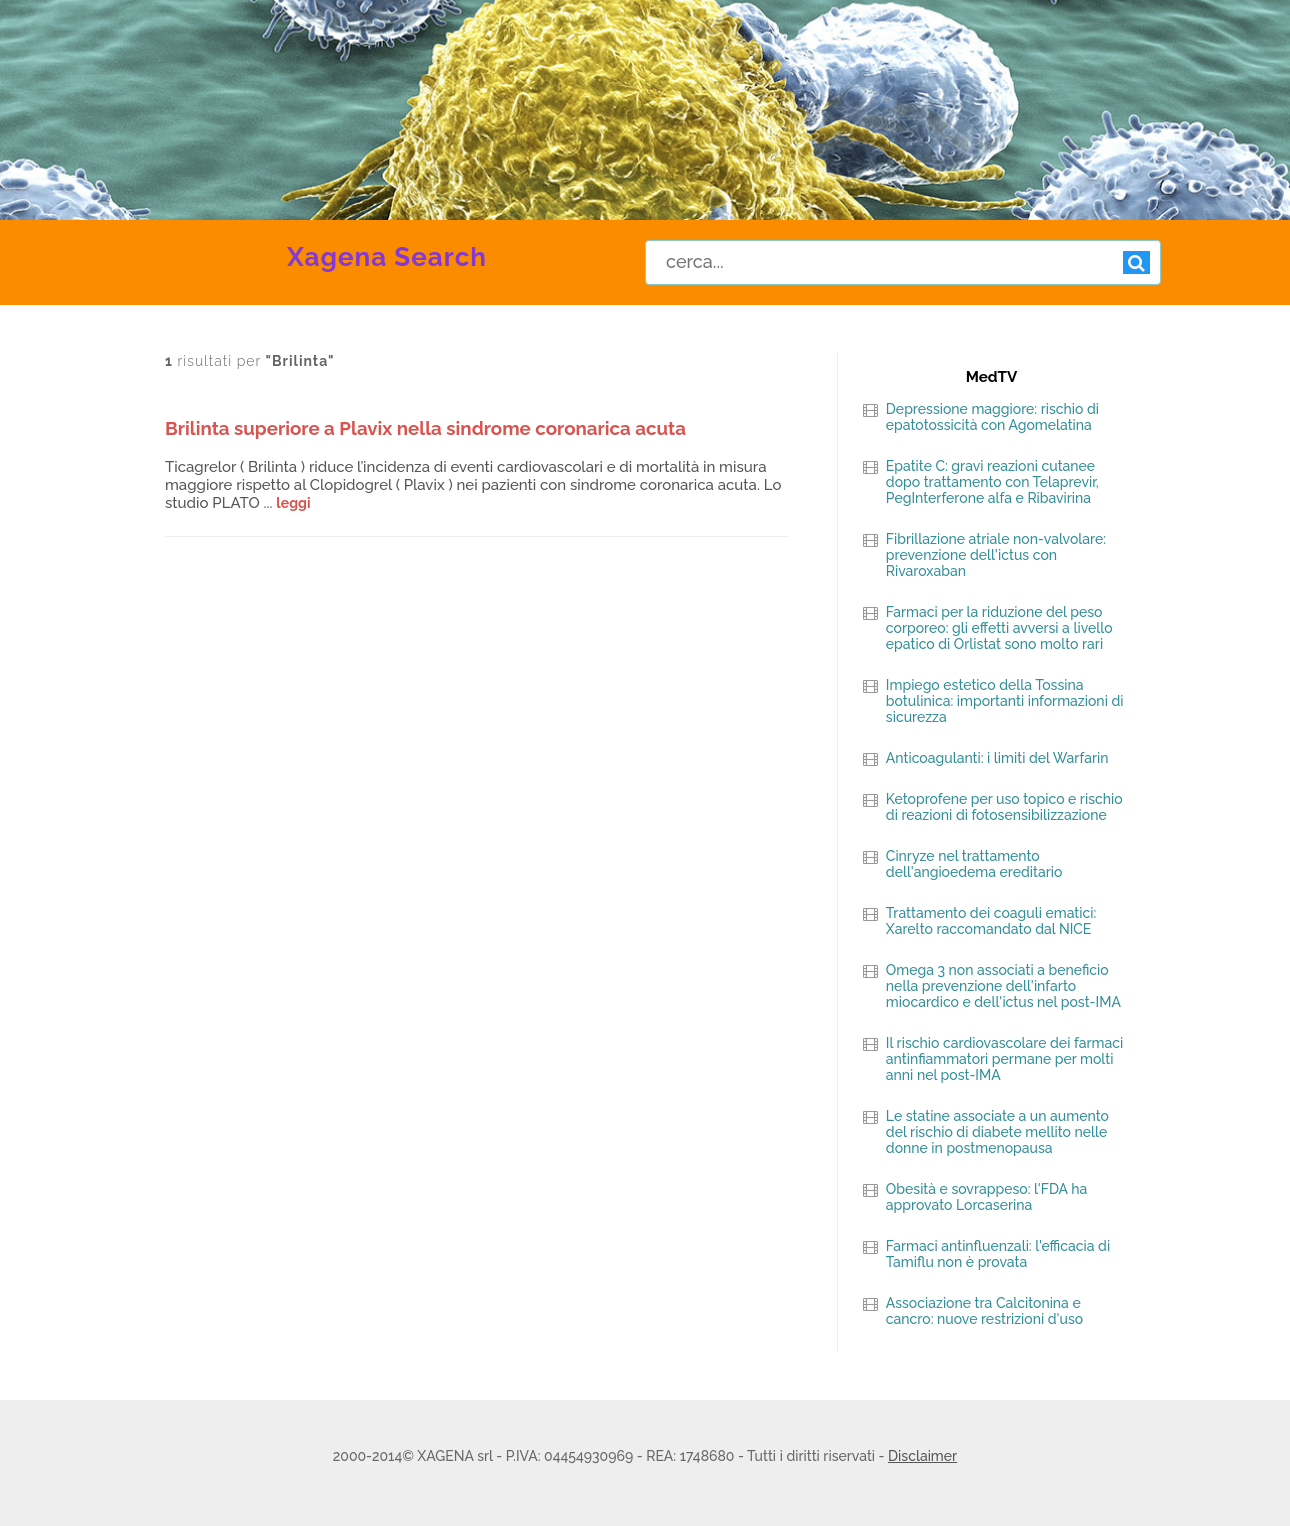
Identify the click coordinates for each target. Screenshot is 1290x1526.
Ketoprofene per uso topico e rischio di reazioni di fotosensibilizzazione (1004, 807)
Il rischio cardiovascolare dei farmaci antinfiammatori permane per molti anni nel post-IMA (1004, 1059)
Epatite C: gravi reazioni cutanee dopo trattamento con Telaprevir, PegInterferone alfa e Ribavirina (992, 482)
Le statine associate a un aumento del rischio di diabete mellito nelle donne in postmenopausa (997, 1132)
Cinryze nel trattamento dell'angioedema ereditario (974, 864)
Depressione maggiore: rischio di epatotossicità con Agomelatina (992, 417)
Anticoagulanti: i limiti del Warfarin (997, 758)
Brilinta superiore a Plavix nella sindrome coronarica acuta (425, 428)
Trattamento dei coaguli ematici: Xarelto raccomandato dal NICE (991, 921)
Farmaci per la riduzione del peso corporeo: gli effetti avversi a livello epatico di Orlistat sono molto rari (999, 628)
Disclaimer (922, 1456)
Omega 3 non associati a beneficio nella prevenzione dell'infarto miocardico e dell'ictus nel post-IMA (1003, 986)
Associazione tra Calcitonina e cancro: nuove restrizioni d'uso (984, 1311)
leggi (293, 503)
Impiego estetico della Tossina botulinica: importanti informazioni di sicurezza (1005, 701)
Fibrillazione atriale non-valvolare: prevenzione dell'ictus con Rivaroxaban (996, 555)
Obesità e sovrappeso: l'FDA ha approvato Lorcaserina (986, 1197)
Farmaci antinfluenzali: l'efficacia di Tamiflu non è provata (998, 1254)
